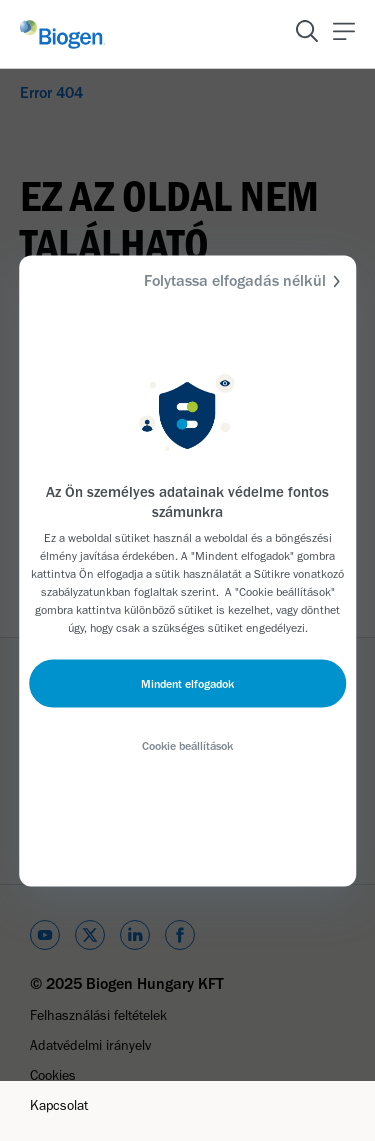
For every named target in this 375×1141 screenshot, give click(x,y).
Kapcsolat (59, 1105)
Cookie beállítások (187, 745)
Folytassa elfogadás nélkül (245, 280)
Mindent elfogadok (187, 683)
